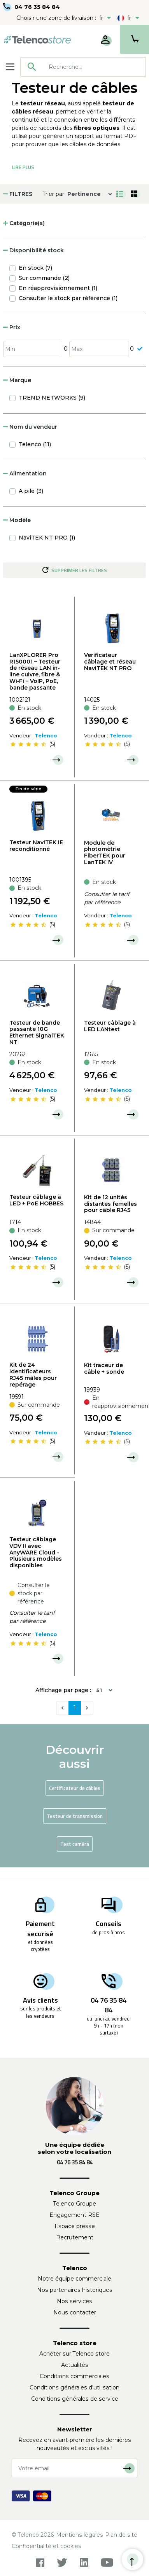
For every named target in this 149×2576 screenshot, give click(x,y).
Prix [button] (11, 327)
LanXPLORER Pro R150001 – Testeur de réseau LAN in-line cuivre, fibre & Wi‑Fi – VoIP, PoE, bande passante (34, 671)
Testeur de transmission (75, 1816)
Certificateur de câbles (74, 1788)
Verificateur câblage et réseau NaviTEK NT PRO (110, 661)
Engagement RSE (74, 2214)
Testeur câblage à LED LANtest (110, 1026)
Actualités (74, 2364)
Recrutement (74, 2237)
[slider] (28, 744)
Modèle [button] (17, 520)
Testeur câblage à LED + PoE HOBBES (36, 1200)
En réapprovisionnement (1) (58, 288)
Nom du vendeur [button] (30, 426)
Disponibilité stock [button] (33, 250)
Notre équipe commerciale (74, 2278)
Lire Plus (23, 167)
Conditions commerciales (74, 2376)
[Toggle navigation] (10, 67)
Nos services (74, 2301)
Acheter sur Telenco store (74, 2353)
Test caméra (74, 1844)
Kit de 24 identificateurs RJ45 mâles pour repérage (33, 1374)
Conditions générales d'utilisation (74, 2387)
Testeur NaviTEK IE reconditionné (36, 845)
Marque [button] (17, 380)
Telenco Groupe (74, 2203)
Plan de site (121, 2534)
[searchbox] (94, 67)
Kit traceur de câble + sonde (104, 1368)
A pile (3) (31, 490)
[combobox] (83, 67)
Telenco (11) (35, 444)
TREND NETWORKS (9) (52, 397)
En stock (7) (35, 267)
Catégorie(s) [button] (24, 223)
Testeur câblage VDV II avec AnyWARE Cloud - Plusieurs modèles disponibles (35, 1552)
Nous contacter (74, 2312)
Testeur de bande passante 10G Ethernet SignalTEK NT (36, 1032)
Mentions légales (79, 2534)
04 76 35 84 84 (37, 6)
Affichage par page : (63, 1690)
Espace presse (74, 2226)
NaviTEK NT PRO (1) (47, 537)
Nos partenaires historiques (74, 2289)
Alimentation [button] (25, 473)
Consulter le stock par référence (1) (68, 298)
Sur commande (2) (44, 277)
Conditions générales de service (74, 2398)
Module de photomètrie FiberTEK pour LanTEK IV (104, 852)
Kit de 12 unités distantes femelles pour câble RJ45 (110, 1204)
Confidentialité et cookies (46, 2546)
